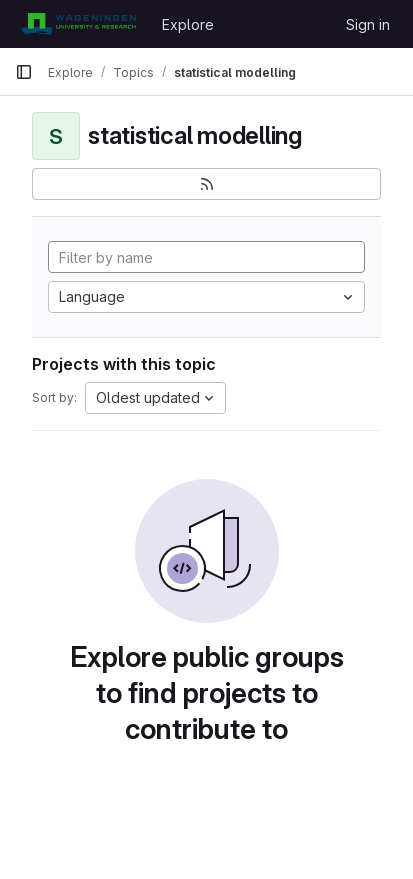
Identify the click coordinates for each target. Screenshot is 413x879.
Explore (188, 24)
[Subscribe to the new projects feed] (206, 184)
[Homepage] (78, 24)
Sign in (368, 24)
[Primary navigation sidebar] (24, 72)
